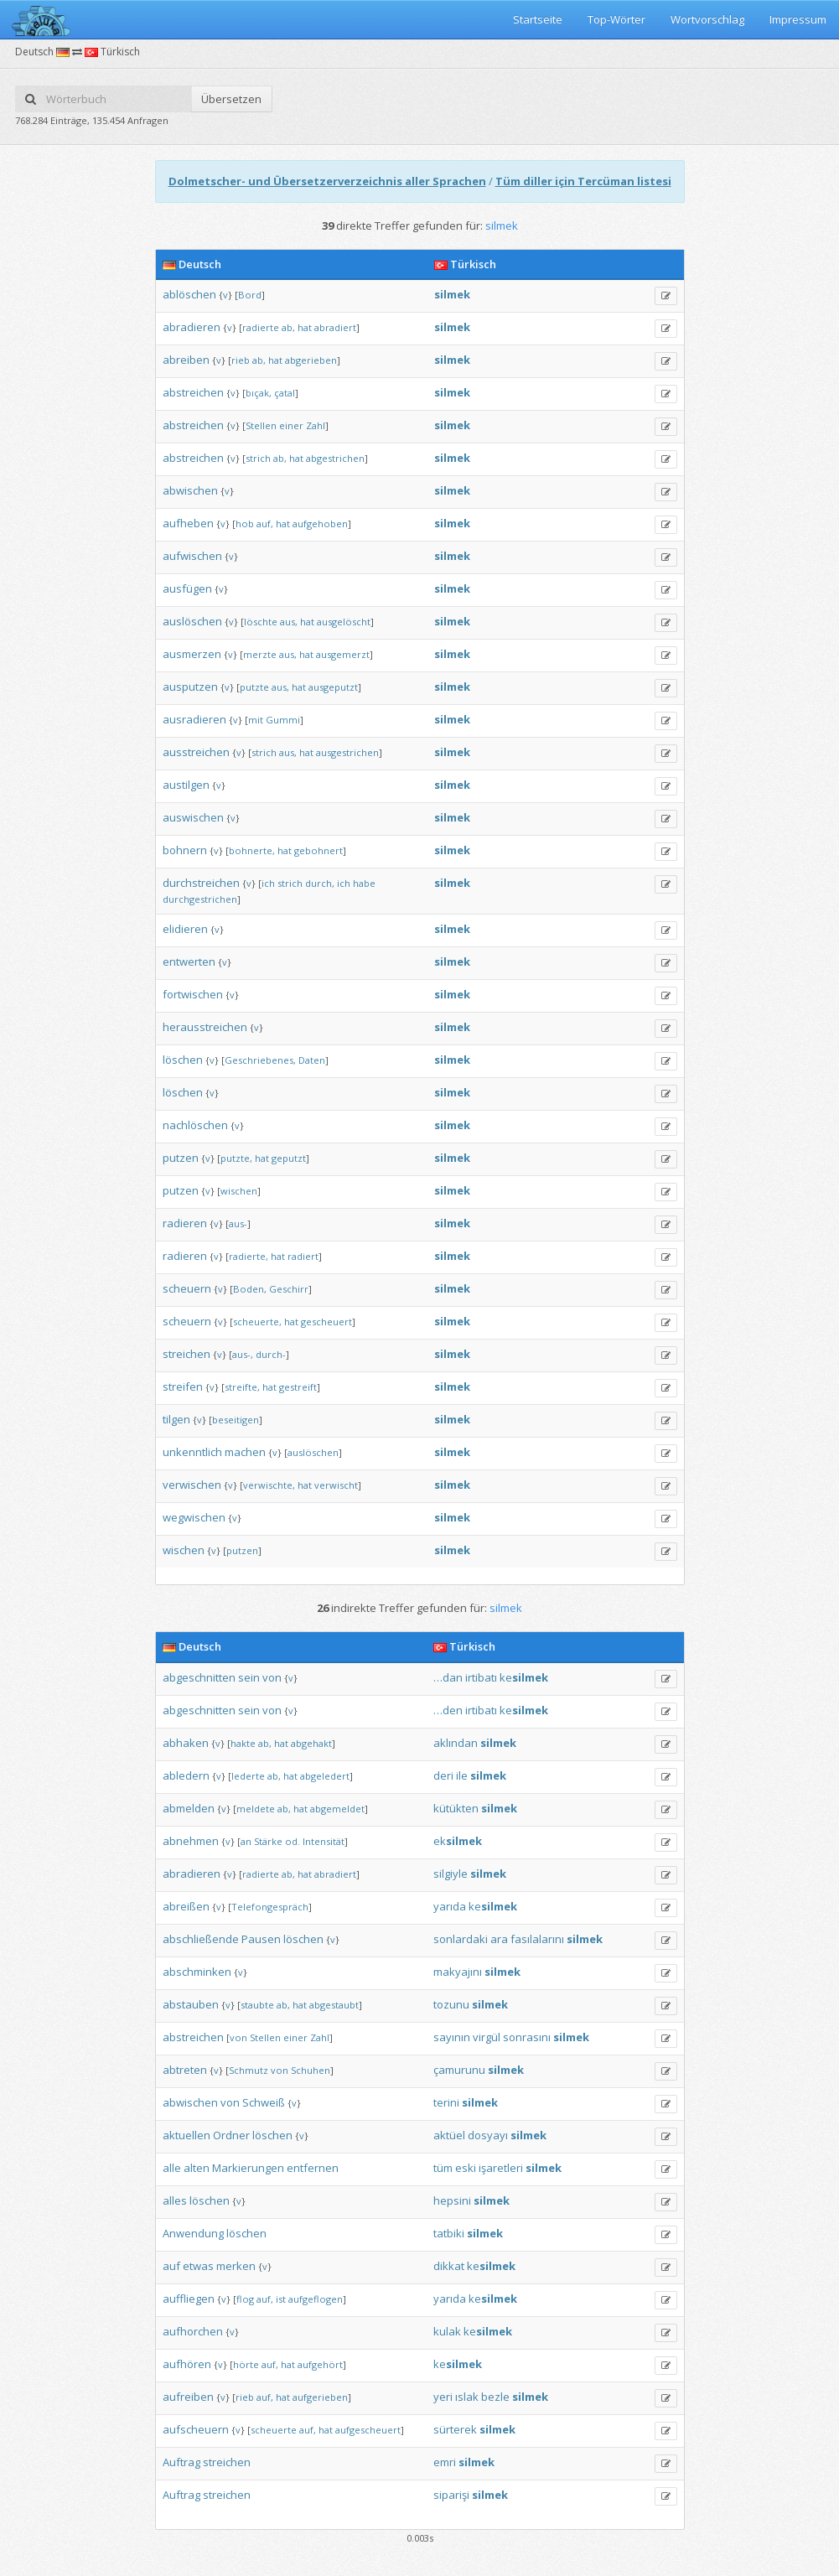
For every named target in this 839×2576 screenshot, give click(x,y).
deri (443, 1775)
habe (364, 883)
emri (444, 2462)
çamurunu (459, 2069)
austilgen (186, 784)
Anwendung (193, 2233)
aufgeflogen (315, 2299)
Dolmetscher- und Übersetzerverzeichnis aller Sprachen (327, 181)
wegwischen (194, 1517)
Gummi (283, 719)
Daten (311, 1060)
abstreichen (193, 392)
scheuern (187, 1288)
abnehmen (191, 1840)
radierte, (248, 1256)
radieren (185, 1223)
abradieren (191, 326)
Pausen (261, 1938)
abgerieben (311, 360)
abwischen (190, 490)
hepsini (452, 2200)
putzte (254, 687)
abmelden (189, 1808)
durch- (271, 1354)
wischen (238, 1190)
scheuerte (274, 2429)
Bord (250, 294)
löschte (260, 621)
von (272, 1677)
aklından (455, 1742)
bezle (495, 2396)
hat (305, 327)
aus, (289, 621)
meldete (255, 1808)
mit (255, 719)
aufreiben (188, 2396)
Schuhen (310, 2070)
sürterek (455, 2429)
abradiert (335, 327)
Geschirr (288, 1289)
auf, (264, 523)
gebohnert (318, 850)
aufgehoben (320, 523)
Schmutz (248, 2070)
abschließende (201, 1938)
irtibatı (481, 1677)
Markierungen (248, 2167)
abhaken (186, 1742)
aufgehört (320, 2364)
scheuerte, (257, 1321)
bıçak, (259, 392)
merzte (260, 654)
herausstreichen (205, 1026)
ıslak (467, 2396)
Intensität (323, 1841)
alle (172, 2167)
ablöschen (189, 294)
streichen (186, 1353)
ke (524, 1677)
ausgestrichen (347, 752)
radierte (260, 327)
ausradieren (194, 719)
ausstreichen (196, 751)
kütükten (456, 1808)
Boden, (250, 1289)
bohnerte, (252, 850)
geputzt (289, 1158)
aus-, (242, 1354)
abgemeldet (337, 1808)
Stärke (268, 1841)
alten (197, 2167)
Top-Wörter (616, 19)
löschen (183, 1059)
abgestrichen (335, 458)
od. (292, 1841)
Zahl (315, 425)
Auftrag (181, 2462)
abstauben (191, 2004)
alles (175, 2200)
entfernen (313, 2167)
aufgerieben (320, 2397)
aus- (238, 1223)
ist (281, 2299)
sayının (451, 2037)
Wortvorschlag (707, 19)
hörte (246, 2364)
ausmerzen (192, 653)
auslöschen (192, 621)
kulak (447, 2331)
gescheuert (326, 1321)
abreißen (186, 1906)
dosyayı (488, 2135)
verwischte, (269, 1485)
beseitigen (235, 1419)
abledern (186, 1775)
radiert (303, 1256)
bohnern (185, 850)
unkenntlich (192, 1451)
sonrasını (527, 2037)
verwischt (336, 1485)
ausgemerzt (343, 654)
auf (171, 2265)
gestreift (298, 1387)
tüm (443, 2167)
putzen (181, 1157)
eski (465, 2167)
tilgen (176, 1419)
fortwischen (193, 994)
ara (499, 1938)
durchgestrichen (200, 899)
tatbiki (448, 2233)
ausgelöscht (343, 621)
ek (457, 1840)
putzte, (236, 1158)
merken (236, 2265)
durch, (319, 883)
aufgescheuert (368, 2429)
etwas (198, 2265)
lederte (248, 1776)
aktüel (449, 2135)
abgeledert (325, 1776)
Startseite (537, 19)
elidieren (185, 928)
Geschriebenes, (260, 1060)
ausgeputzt (333, 687)
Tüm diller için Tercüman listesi (583, 181)
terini (446, 2102)
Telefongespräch (269, 1906)
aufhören (187, 2363)
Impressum (797, 19)
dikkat (448, 2265)
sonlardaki (460, 1938)
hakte (243, 1743)
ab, (288, 327)
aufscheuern (196, 2429)
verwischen (192, 1484)
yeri (443, 2396)
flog (245, 2299)
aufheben (188, 523)
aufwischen (192, 555)
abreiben (186, 359)
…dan (448, 1677)
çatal (284, 392)
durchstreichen (201, 882)
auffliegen (189, 2298)
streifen (183, 1386)
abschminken (197, 1971)
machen (245, 1451)
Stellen (261, 425)
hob (245, 523)
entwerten (189, 961)
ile (462, 1775)
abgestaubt (334, 2004)
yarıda (449, 1906)
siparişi (451, 2494)
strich (258, 458)
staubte (257, 2004)
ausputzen (190, 686)
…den (448, 1710)
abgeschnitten (199, 1677)
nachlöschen (195, 1125)
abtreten (185, 2069)
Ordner (231, 2135)
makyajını (457, 1971)
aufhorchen (193, 2331)
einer (291, 425)
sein (249, 1677)
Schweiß (263, 2102)
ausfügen (187, 588)
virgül (486, 2037)
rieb (240, 360)
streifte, (242, 1387)
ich (268, 883)
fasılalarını (537, 1938)
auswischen (193, 817)
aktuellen (186, 2135)
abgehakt (311, 1743)
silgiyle (450, 1873)
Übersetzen (231, 98)
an (246, 1841)
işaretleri (501, 2167)
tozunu (451, 2004)
